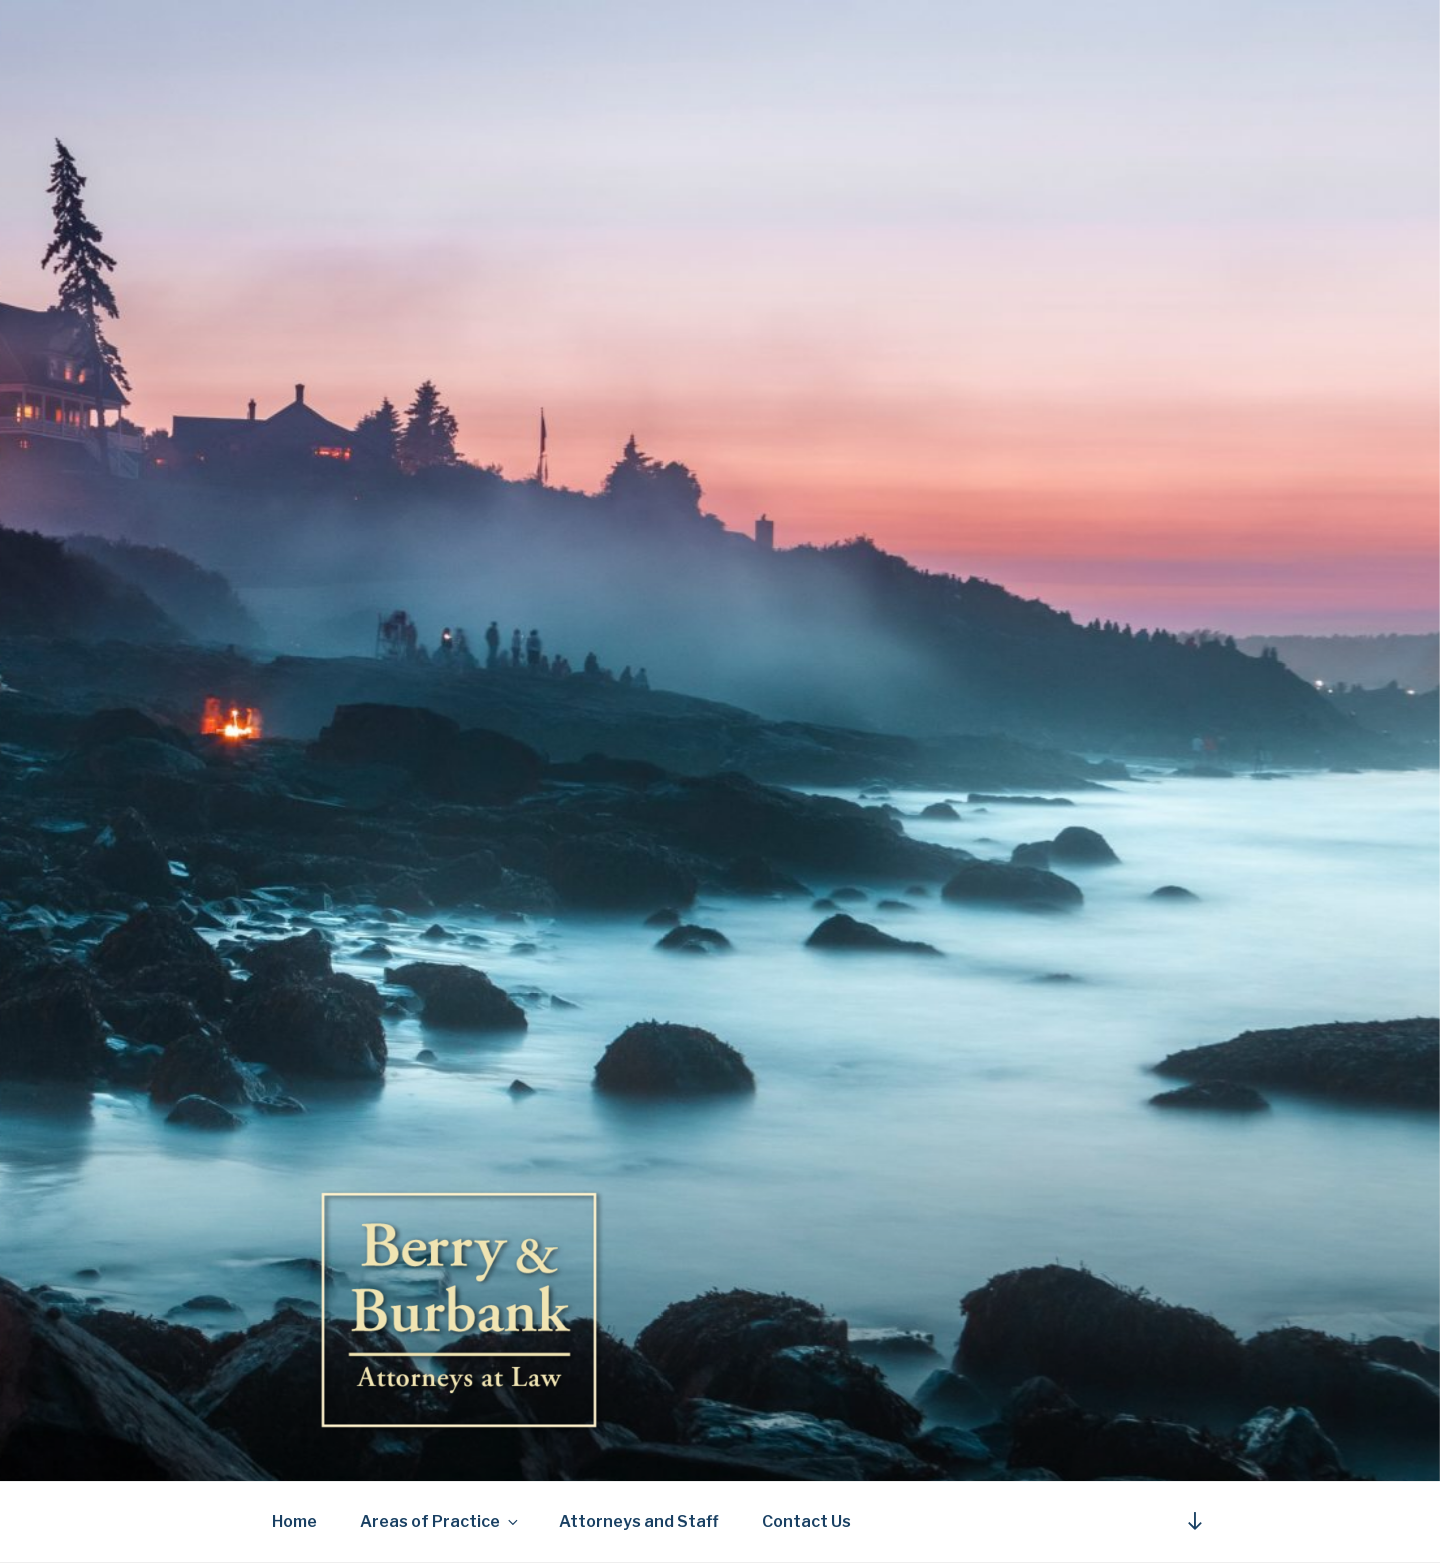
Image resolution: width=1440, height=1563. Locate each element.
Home (294, 1521)
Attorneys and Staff (639, 1521)
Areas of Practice (440, 1521)
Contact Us (806, 1521)
